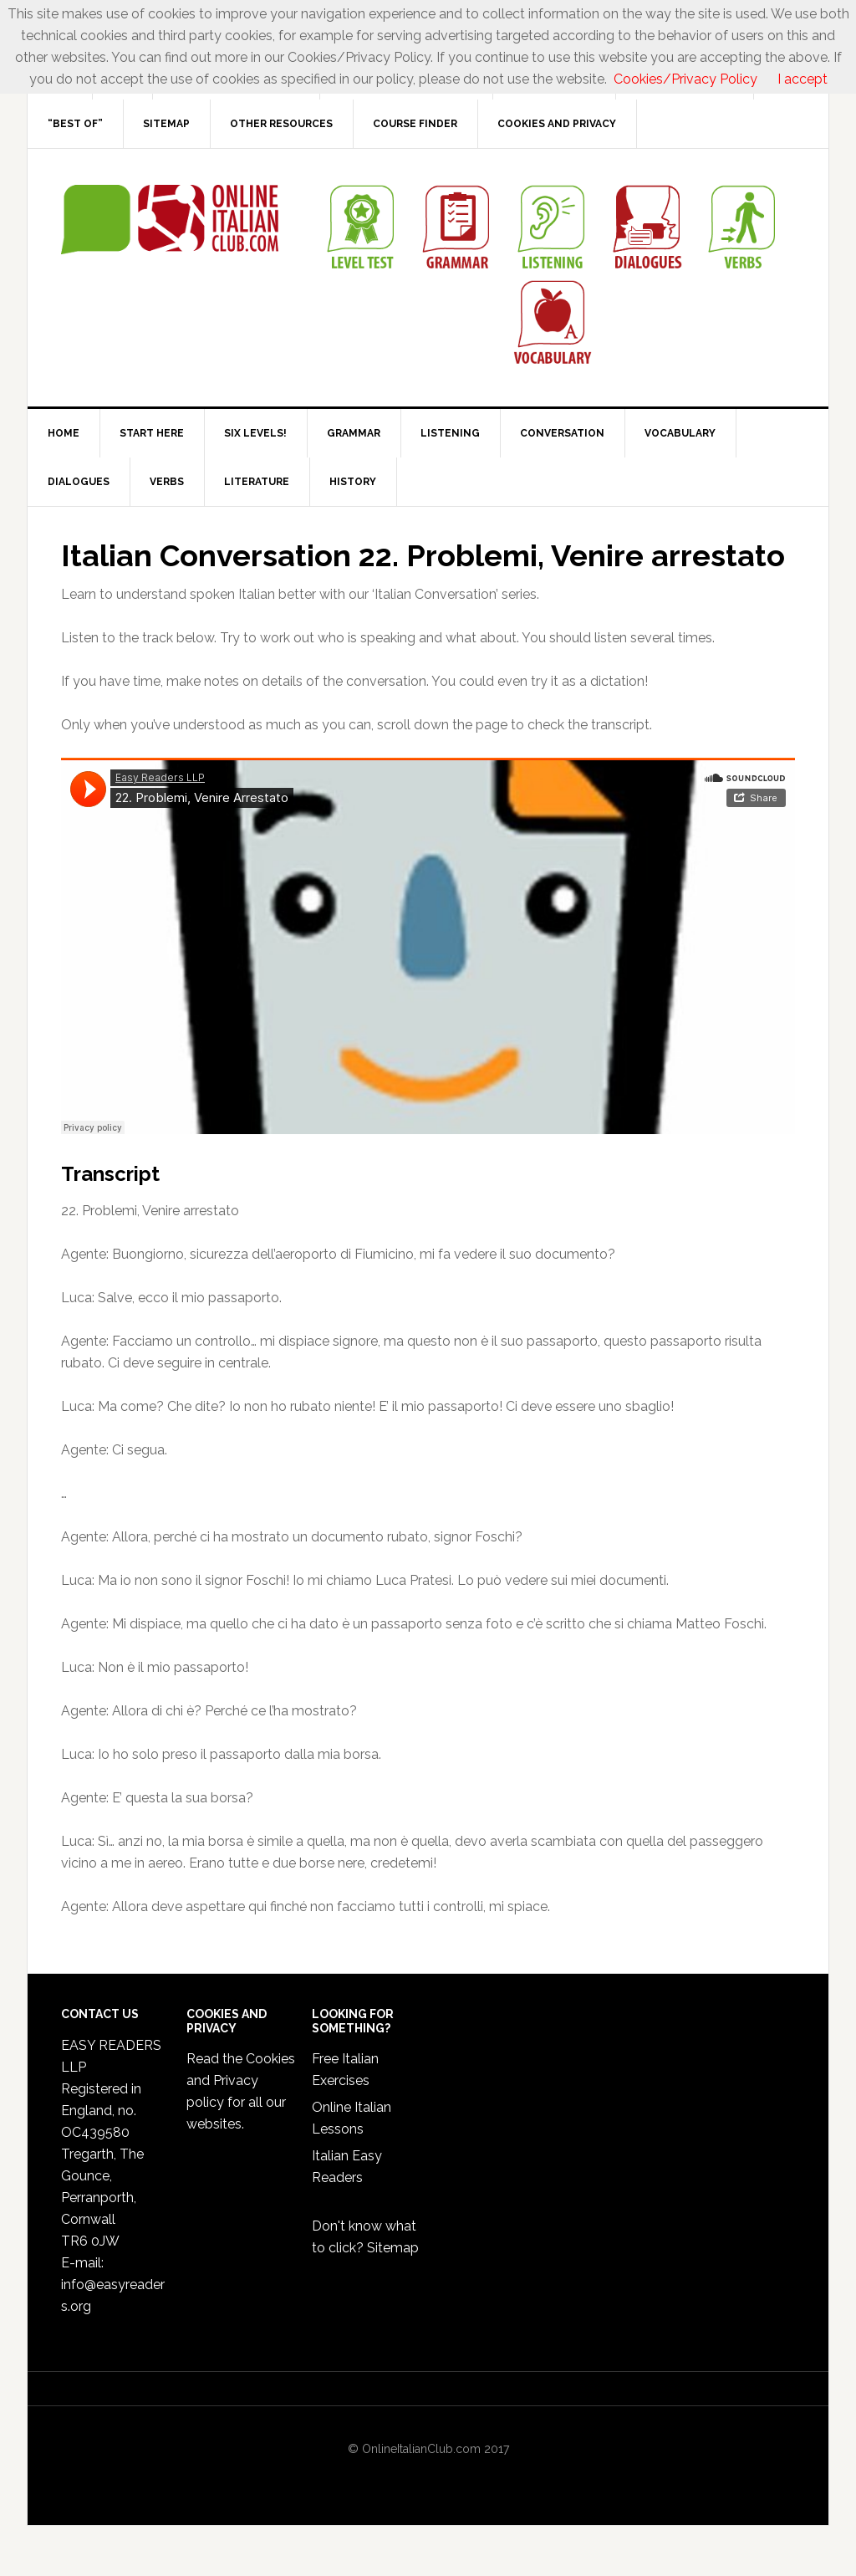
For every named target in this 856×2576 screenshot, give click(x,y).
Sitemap (393, 2248)
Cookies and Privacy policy (240, 2080)
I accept (802, 79)
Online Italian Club (169, 220)
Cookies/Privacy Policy (685, 79)
